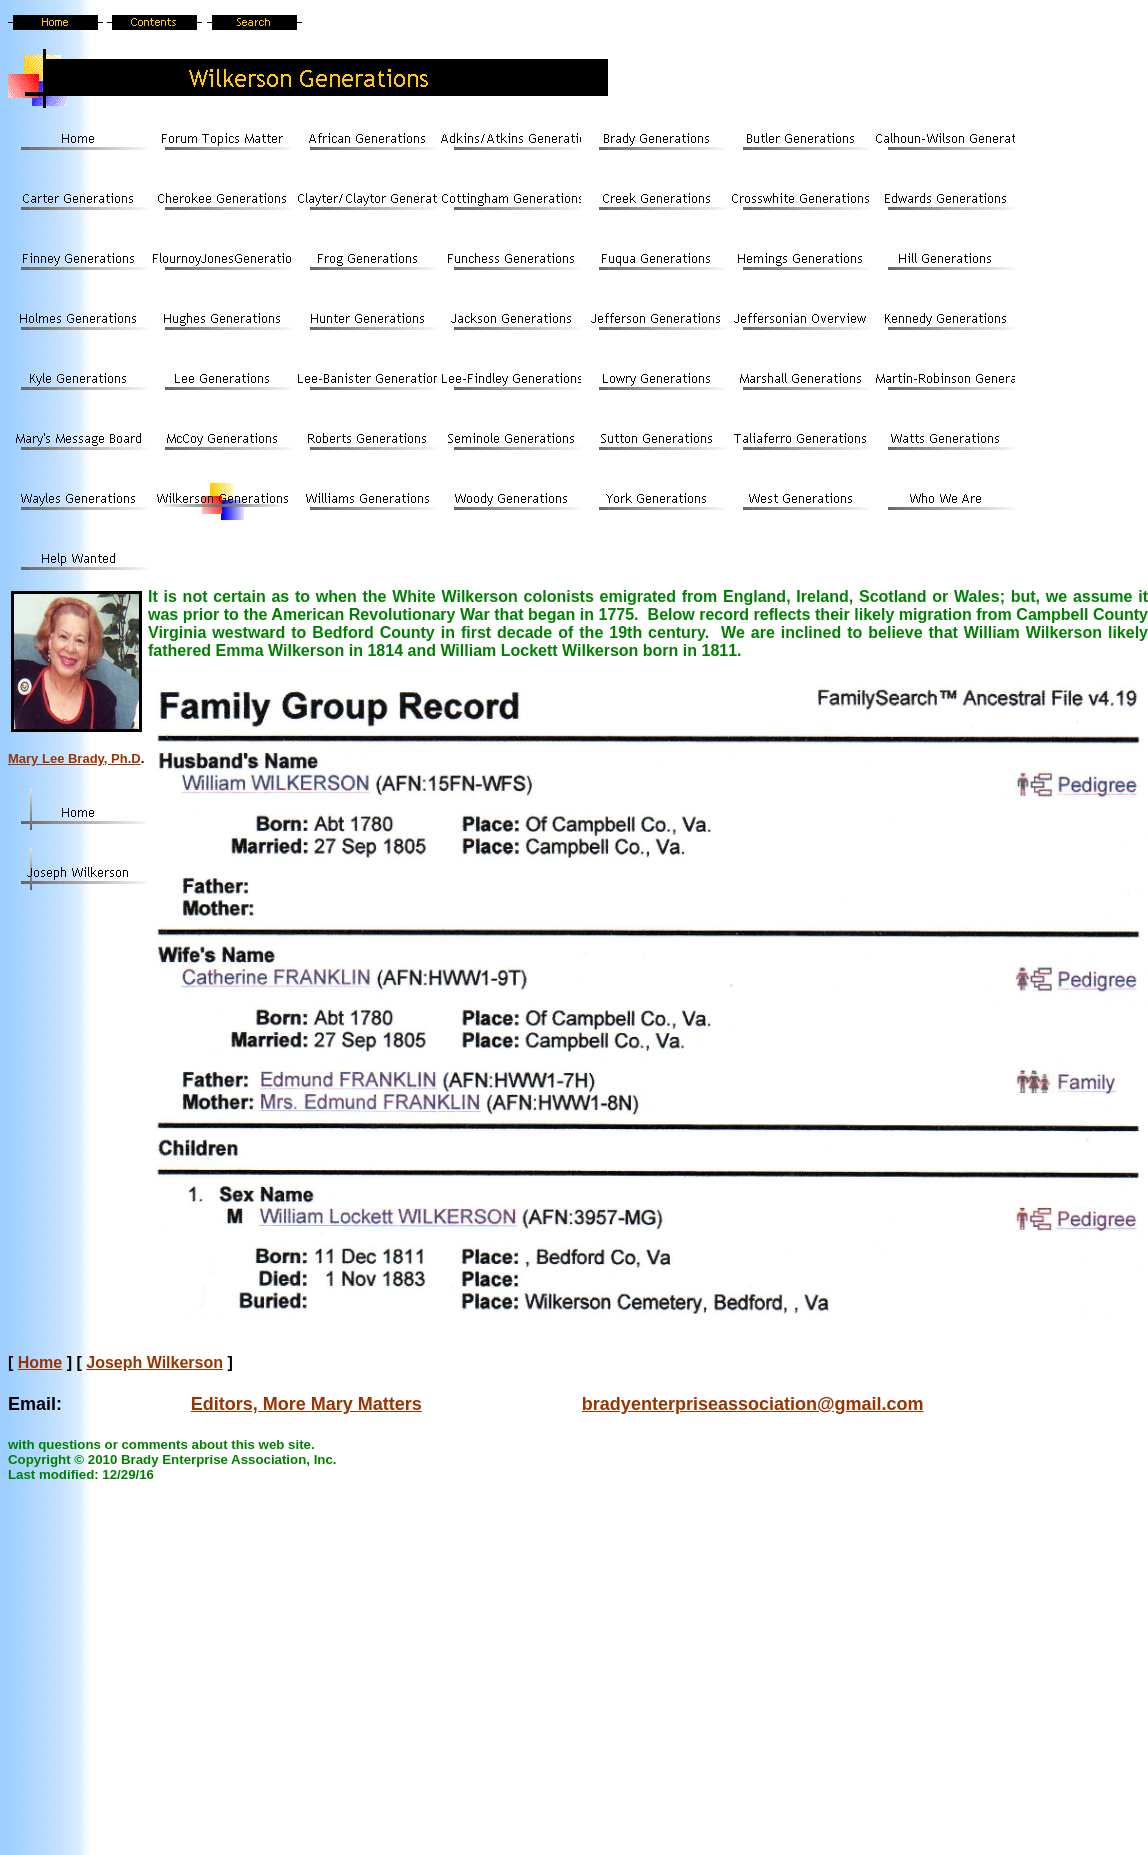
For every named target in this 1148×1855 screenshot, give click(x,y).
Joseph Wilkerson (154, 1362)
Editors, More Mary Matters (306, 1404)
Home (40, 1362)
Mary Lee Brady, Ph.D (74, 758)
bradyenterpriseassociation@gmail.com (753, 1404)
